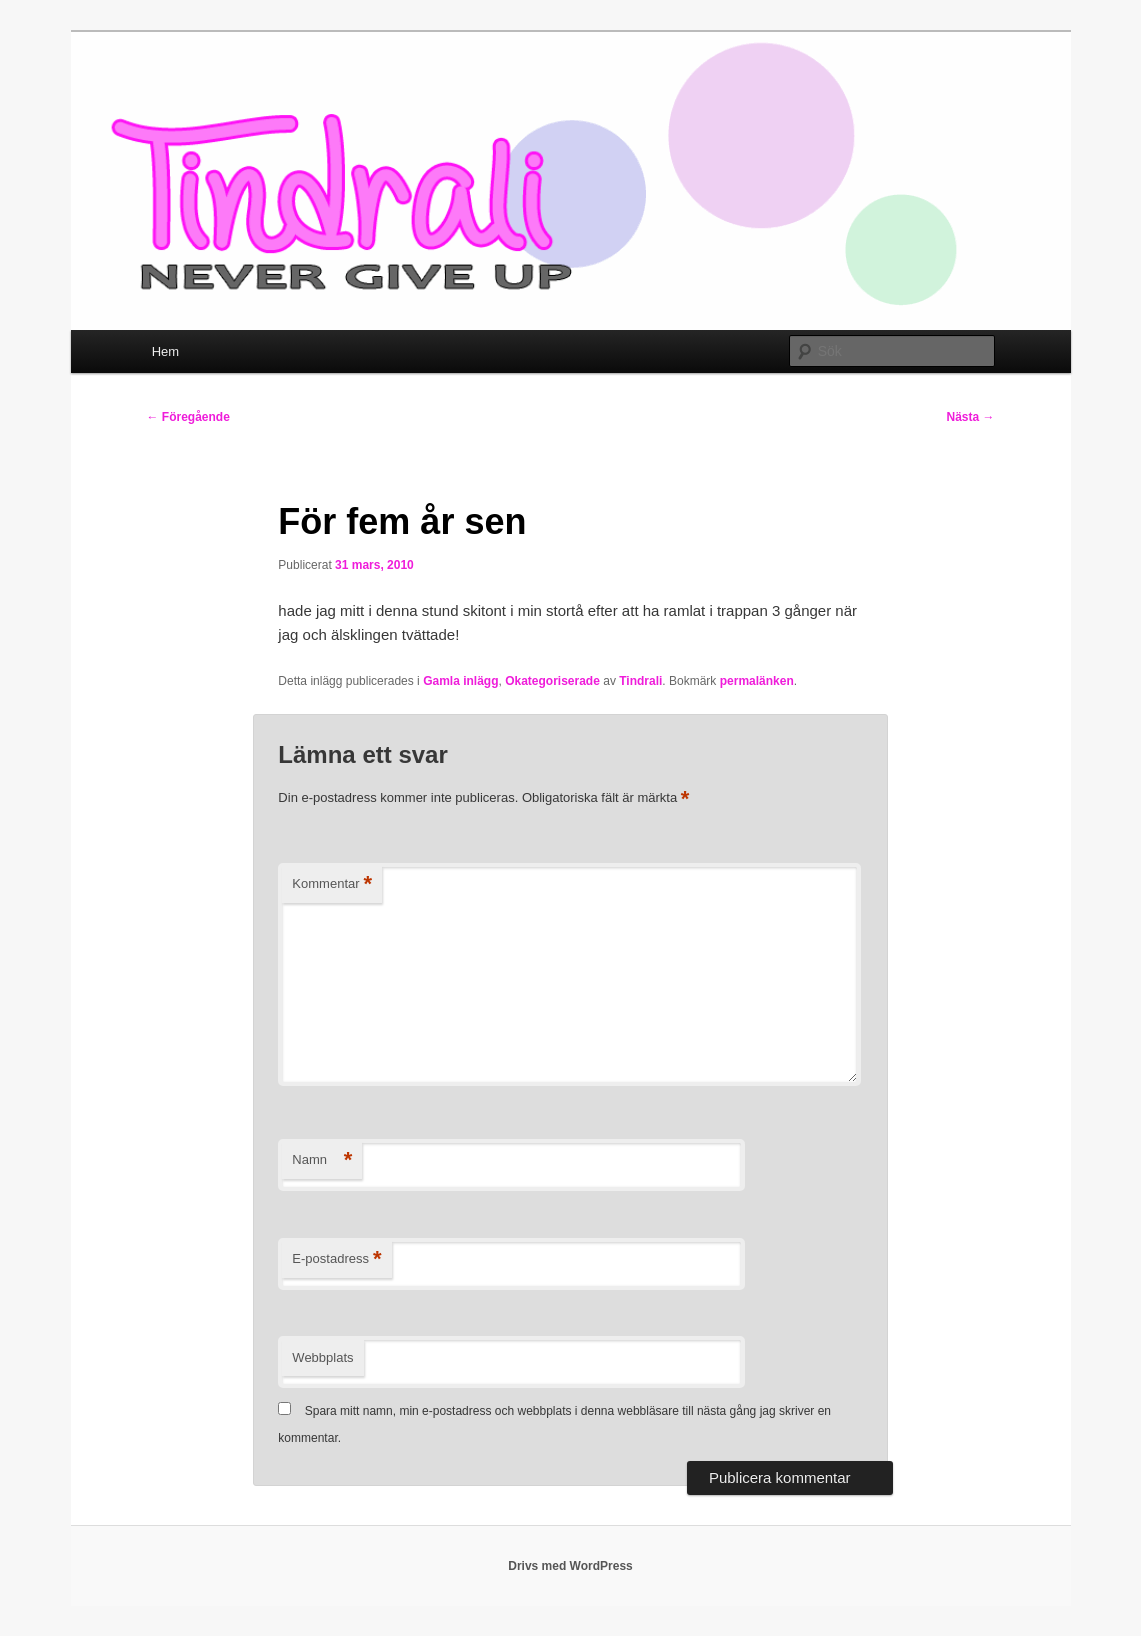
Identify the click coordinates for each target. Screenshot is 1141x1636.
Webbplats (322, 1357)
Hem (165, 351)
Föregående (188, 417)
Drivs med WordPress (570, 1566)
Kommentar (332, 884)
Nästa (970, 417)
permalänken (757, 681)
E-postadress (336, 1259)
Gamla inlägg (460, 681)
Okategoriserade (552, 681)
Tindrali (640, 681)
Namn (322, 1160)
